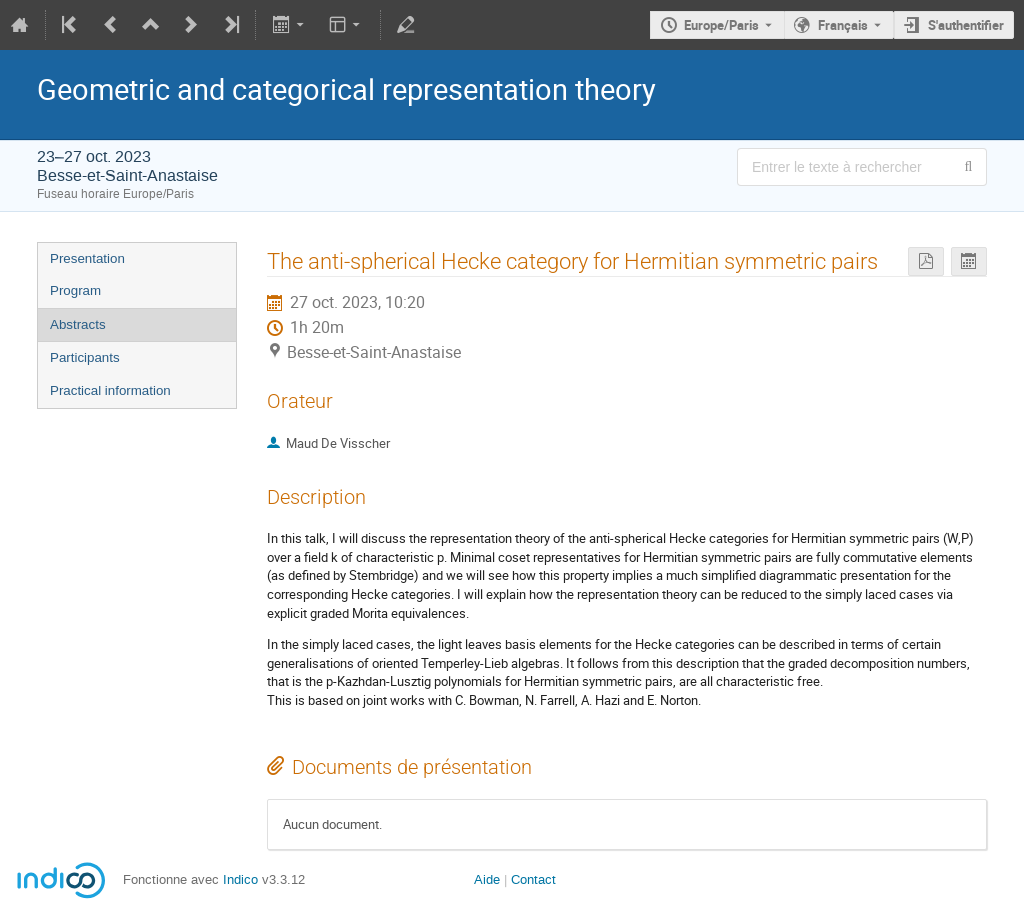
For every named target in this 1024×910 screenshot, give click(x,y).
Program (75, 290)
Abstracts (78, 324)
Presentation (87, 258)
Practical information (110, 390)
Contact (533, 879)
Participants (85, 357)
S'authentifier (966, 25)
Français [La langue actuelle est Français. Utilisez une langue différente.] (843, 25)
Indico (240, 879)
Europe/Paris (721, 25)
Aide (487, 879)
